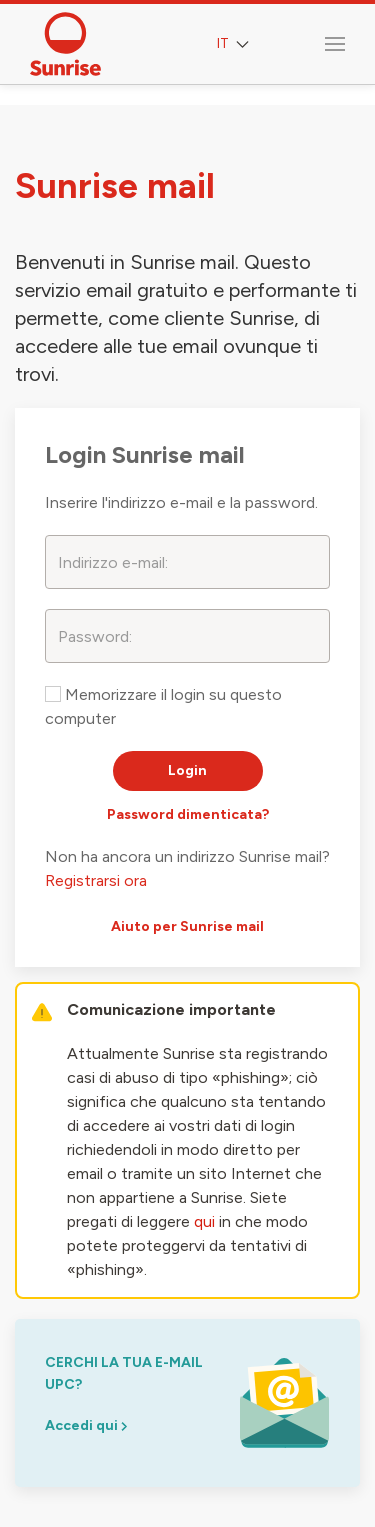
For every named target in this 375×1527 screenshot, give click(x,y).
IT (235, 44)
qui (204, 1221)
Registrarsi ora (96, 880)
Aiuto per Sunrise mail (187, 926)
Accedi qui (86, 1425)
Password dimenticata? (188, 814)
